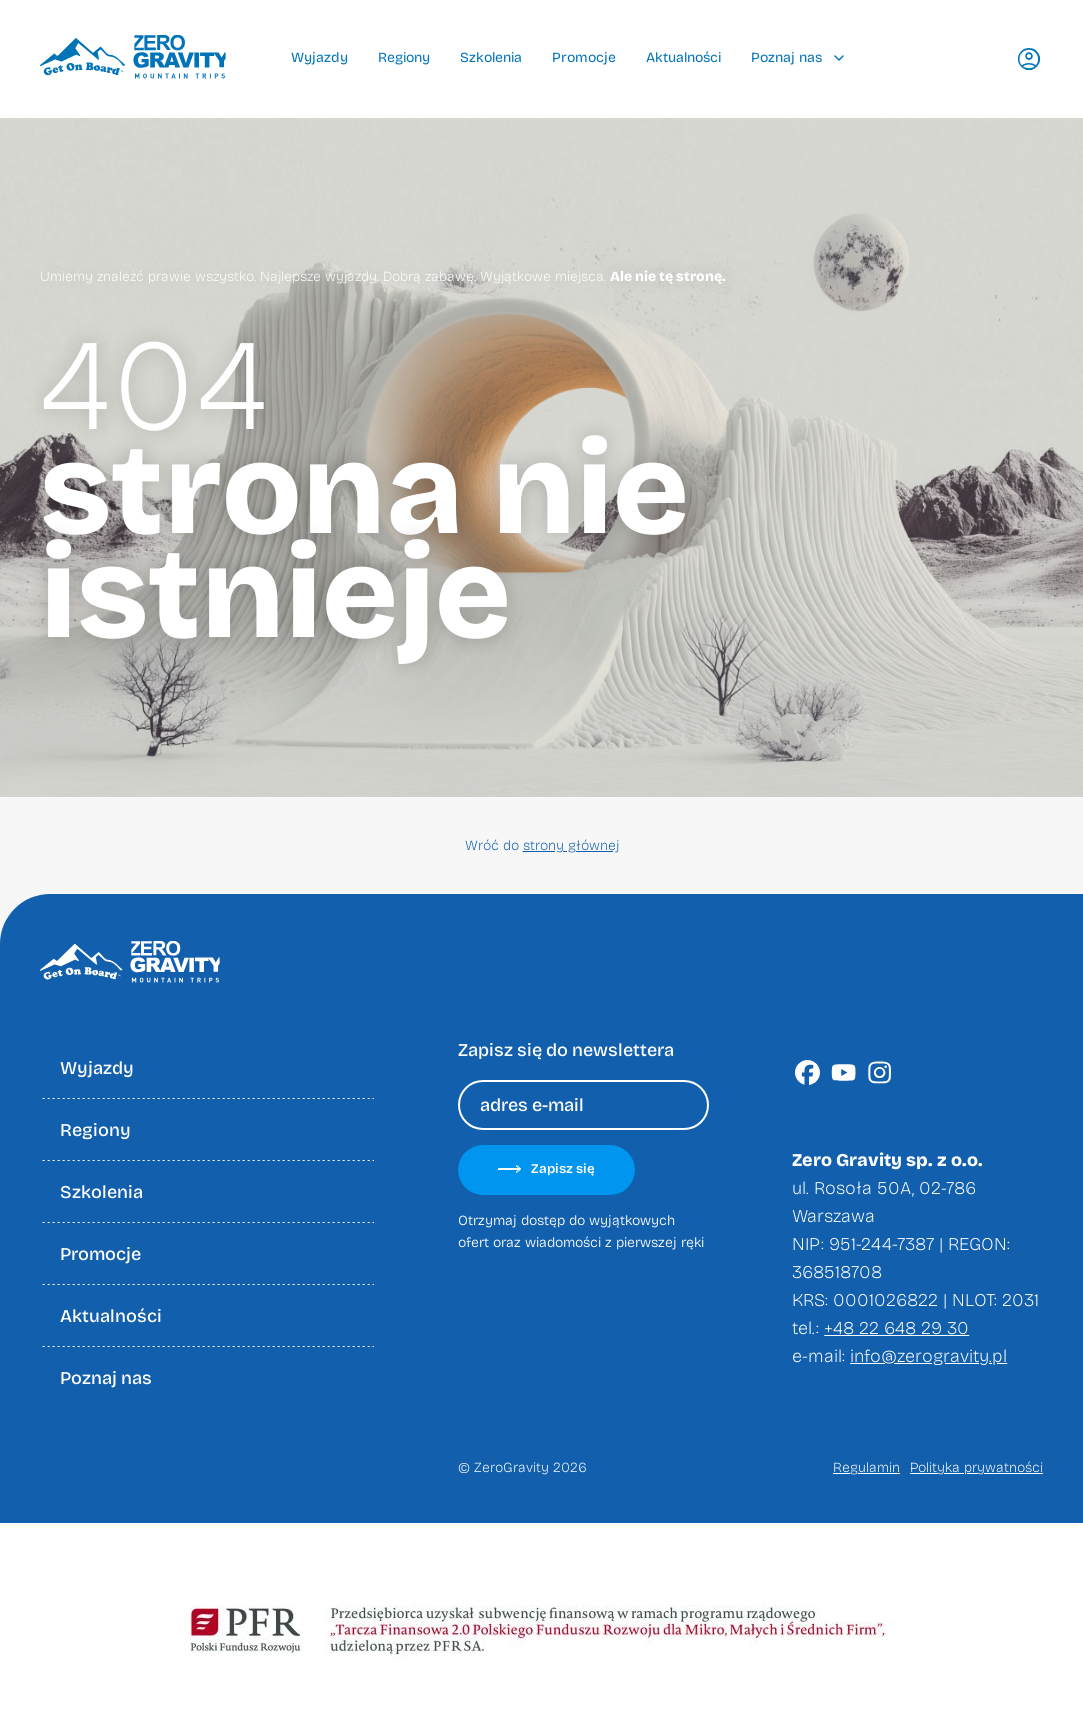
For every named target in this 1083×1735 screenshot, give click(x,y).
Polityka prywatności (976, 1467)
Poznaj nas (797, 57)
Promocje (584, 57)
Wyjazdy (319, 57)
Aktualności (683, 57)
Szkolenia (491, 57)
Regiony (404, 57)
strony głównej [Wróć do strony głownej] (571, 845)
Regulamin (866, 1467)
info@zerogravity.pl (928, 1356)
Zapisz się (546, 1169)
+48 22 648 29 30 (896, 1328)
